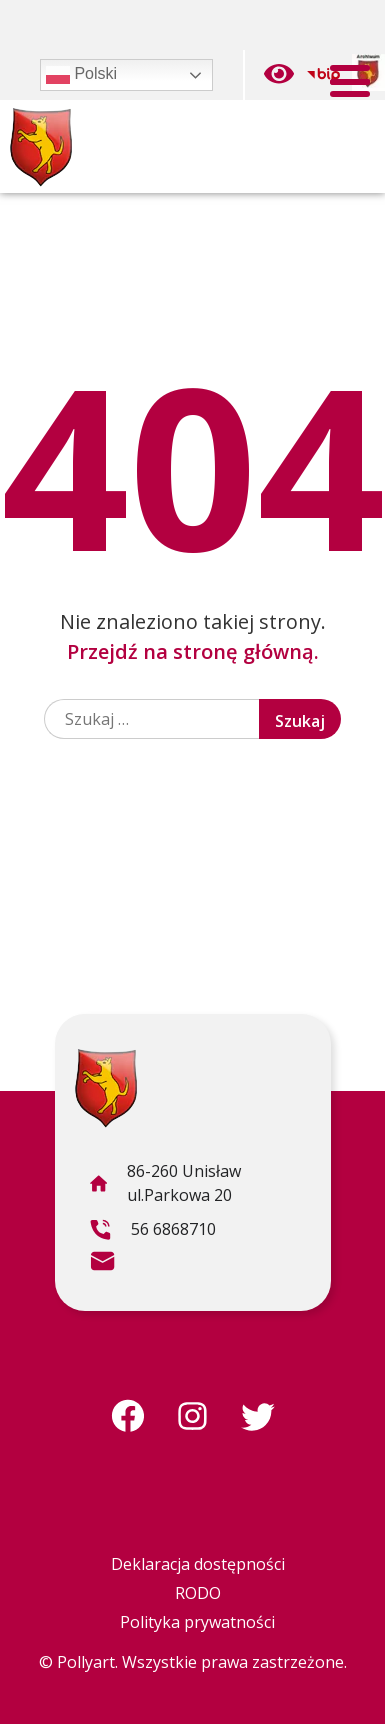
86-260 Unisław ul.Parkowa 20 (165, 1186)
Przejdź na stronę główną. (193, 651)
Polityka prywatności (197, 1622)
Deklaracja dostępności (198, 1564)
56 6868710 (152, 1232)
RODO (198, 1593)
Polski (81, 75)
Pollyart (86, 1662)
